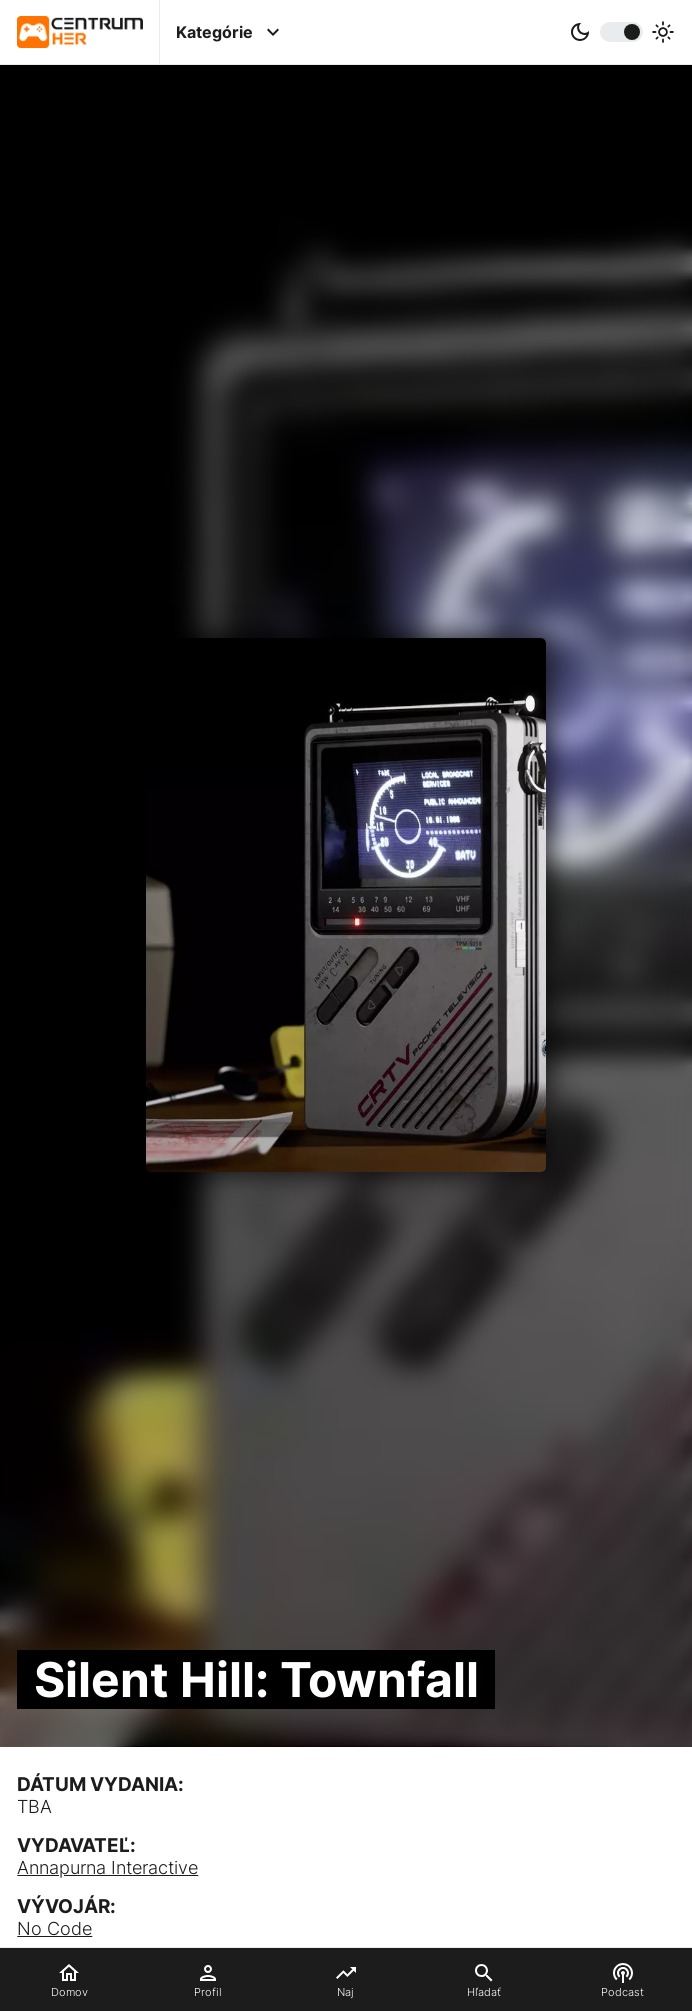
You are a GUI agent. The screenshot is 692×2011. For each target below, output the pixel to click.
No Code (54, 1928)
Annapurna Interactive (107, 1867)
